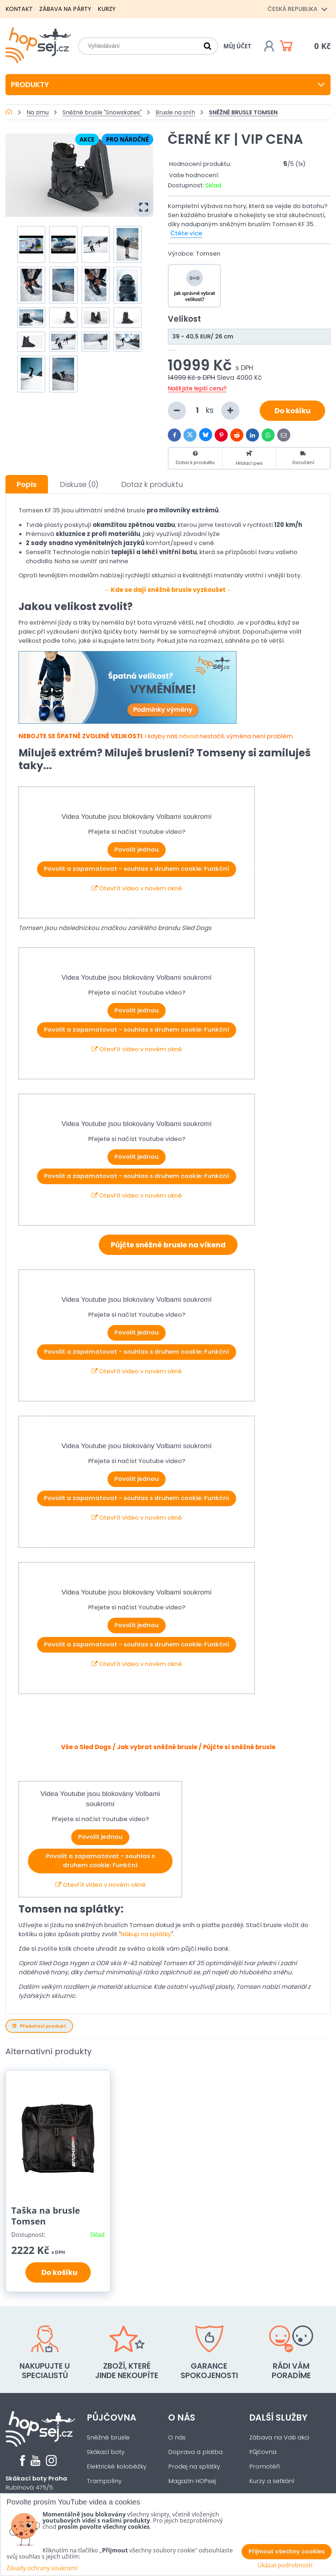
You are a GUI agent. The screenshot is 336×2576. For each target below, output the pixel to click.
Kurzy (107, 9)
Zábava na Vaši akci (279, 2437)
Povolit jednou (136, 849)
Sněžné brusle (108, 2437)
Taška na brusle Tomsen (45, 2215)
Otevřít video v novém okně (137, 888)
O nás (181, 2417)
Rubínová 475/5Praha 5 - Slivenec (36, 2487)
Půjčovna (111, 2417)
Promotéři (264, 2466)
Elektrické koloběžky (116, 2466)
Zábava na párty (65, 9)
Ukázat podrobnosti (285, 2565)
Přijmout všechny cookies (286, 2551)
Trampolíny (104, 2481)
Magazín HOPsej (192, 2481)
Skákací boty (106, 2452)
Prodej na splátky (194, 2466)
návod (188, 736)
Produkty (168, 85)
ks (203, 411)
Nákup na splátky (146, 1934)
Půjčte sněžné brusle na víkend (168, 1245)
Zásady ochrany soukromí (42, 2568)
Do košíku (293, 411)
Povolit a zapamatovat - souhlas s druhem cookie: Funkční (136, 869)
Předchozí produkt (39, 2026)
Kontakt (19, 9)
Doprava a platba (195, 2452)
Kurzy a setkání (271, 2481)
